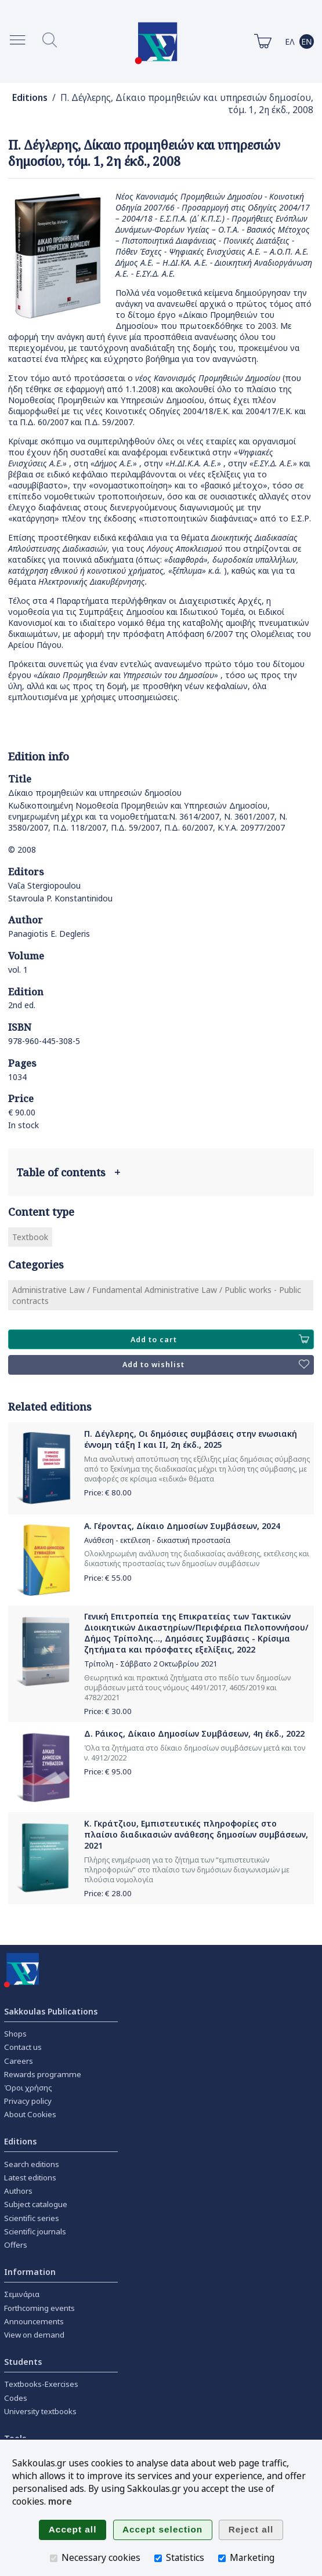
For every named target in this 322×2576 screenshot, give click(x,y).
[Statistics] (158, 2558)
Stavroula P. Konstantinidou (60, 898)
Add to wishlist (215, 1365)
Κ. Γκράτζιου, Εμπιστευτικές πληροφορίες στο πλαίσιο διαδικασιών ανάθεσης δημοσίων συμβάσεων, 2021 (196, 1834)
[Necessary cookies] (53, 2558)
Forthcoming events (39, 2308)
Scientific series (31, 2218)
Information (30, 2271)
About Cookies (30, 2114)
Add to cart (220, 1339)
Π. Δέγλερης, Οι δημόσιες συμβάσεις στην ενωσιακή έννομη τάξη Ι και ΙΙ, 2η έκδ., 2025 (190, 1439)
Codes (15, 2398)
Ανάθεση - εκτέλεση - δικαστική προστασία (157, 1540)
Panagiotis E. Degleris (49, 933)
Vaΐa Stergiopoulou (44, 885)
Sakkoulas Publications (50, 2011)
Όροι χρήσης (28, 2087)
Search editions (31, 2164)
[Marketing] (222, 2558)
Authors (18, 2191)
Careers (18, 2061)
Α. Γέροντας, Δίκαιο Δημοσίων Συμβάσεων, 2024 (182, 1525)
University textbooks (40, 2411)
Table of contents (68, 1172)
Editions (30, 98)
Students (23, 2361)
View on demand (34, 2334)
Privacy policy (28, 2101)
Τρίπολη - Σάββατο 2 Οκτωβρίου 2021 (150, 1664)
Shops (15, 2033)
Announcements (34, 2321)
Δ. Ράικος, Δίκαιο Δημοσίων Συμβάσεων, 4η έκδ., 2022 (194, 1733)
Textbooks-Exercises (41, 2384)
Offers (15, 2245)
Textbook (30, 1236)
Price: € (108, 1492)
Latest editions (30, 2177)
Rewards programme (42, 2074)
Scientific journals (35, 2231)
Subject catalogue (35, 2204)
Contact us (23, 2047)
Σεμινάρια (21, 2294)
